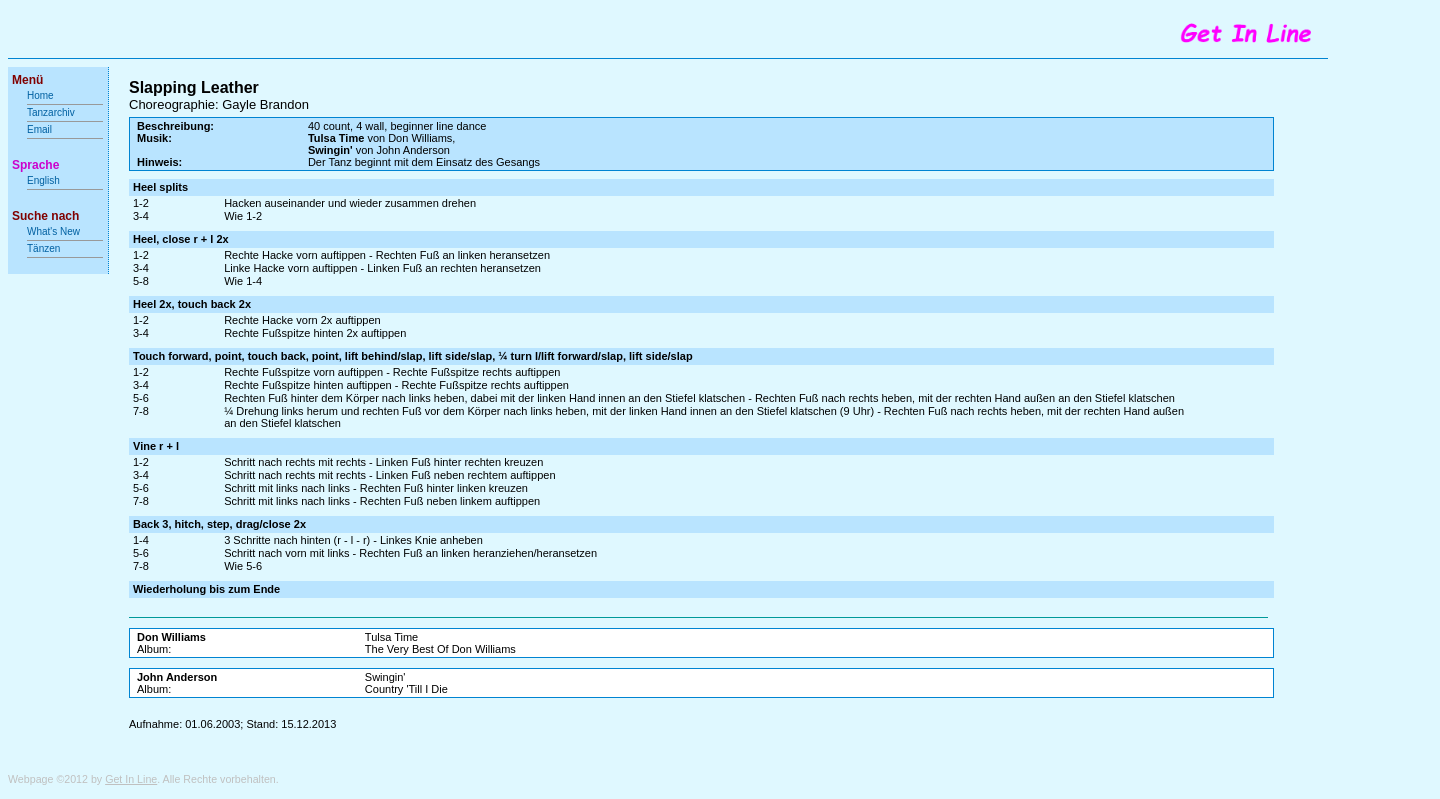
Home (40, 95)
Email (39, 129)
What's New (55, 231)
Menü (27, 80)
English (43, 180)
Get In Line (131, 779)
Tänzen (43, 248)
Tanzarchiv (51, 112)
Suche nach (45, 216)
